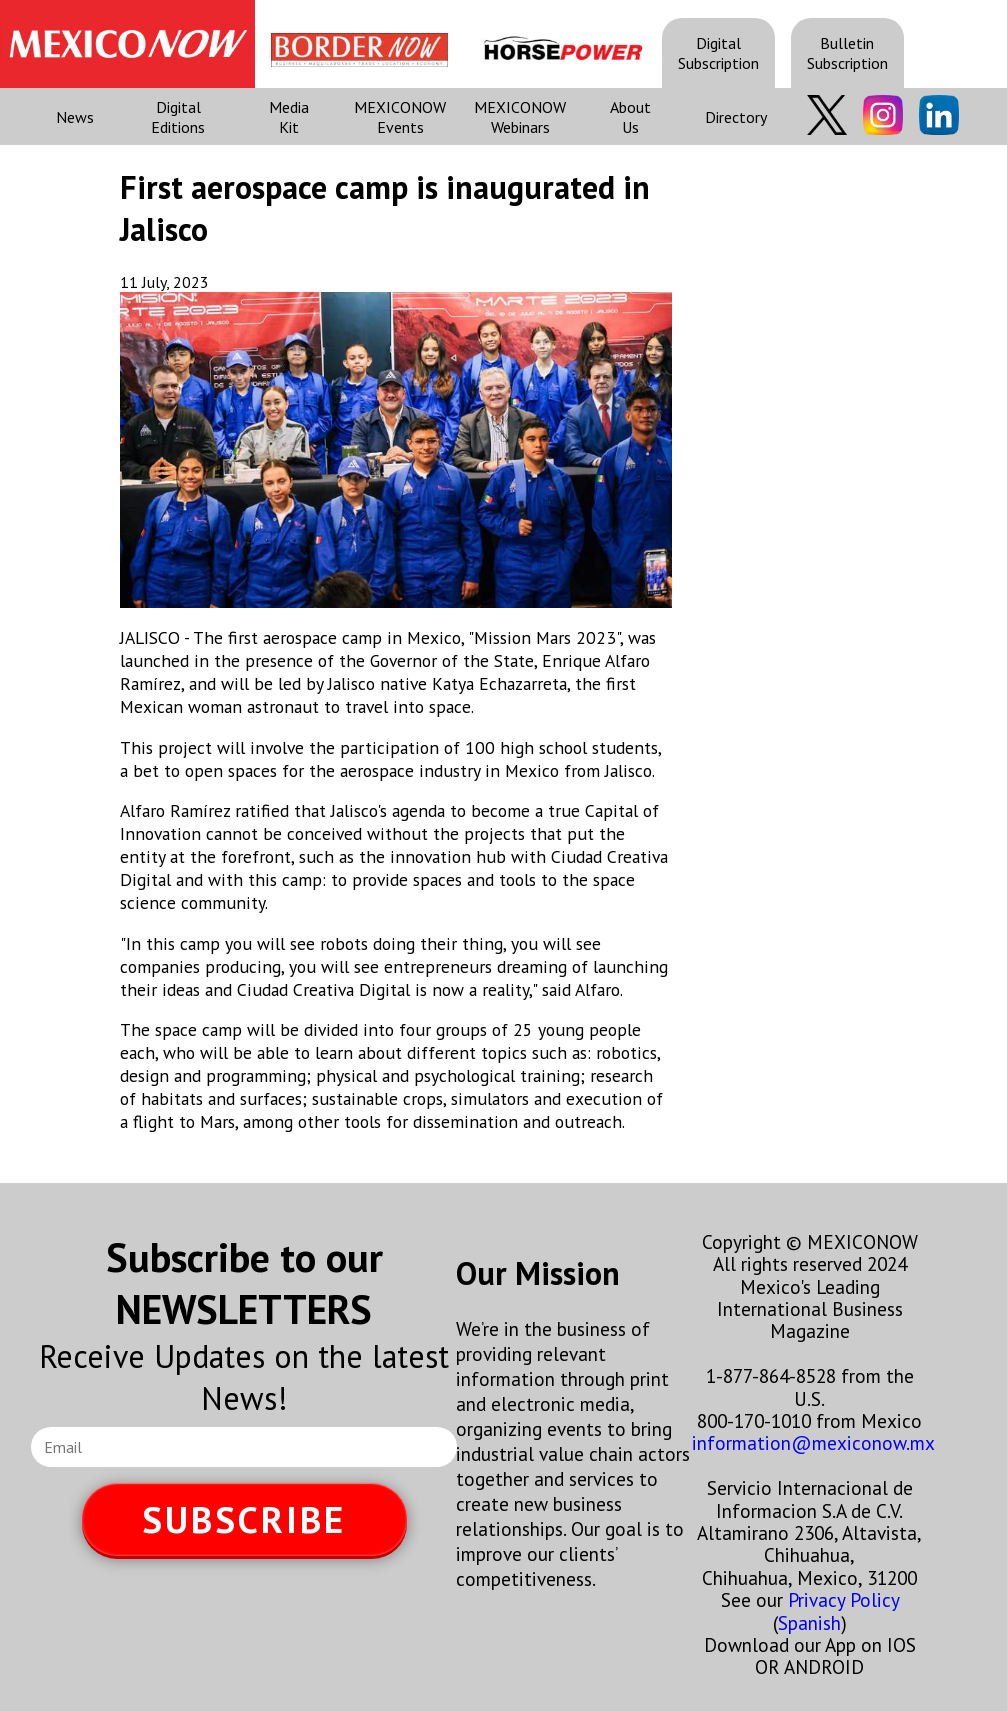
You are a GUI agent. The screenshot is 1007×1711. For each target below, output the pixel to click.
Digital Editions (178, 117)
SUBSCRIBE (244, 1519)
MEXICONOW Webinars (520, 117)
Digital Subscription (718, 53)
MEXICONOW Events (400, 117)
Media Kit (289, 117)
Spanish (809, 1622)
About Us (630, 117)
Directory (736, 117)
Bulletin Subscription (847, 53)
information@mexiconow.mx (813, 1442)
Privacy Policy (843, 1599)
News (75, 117)
